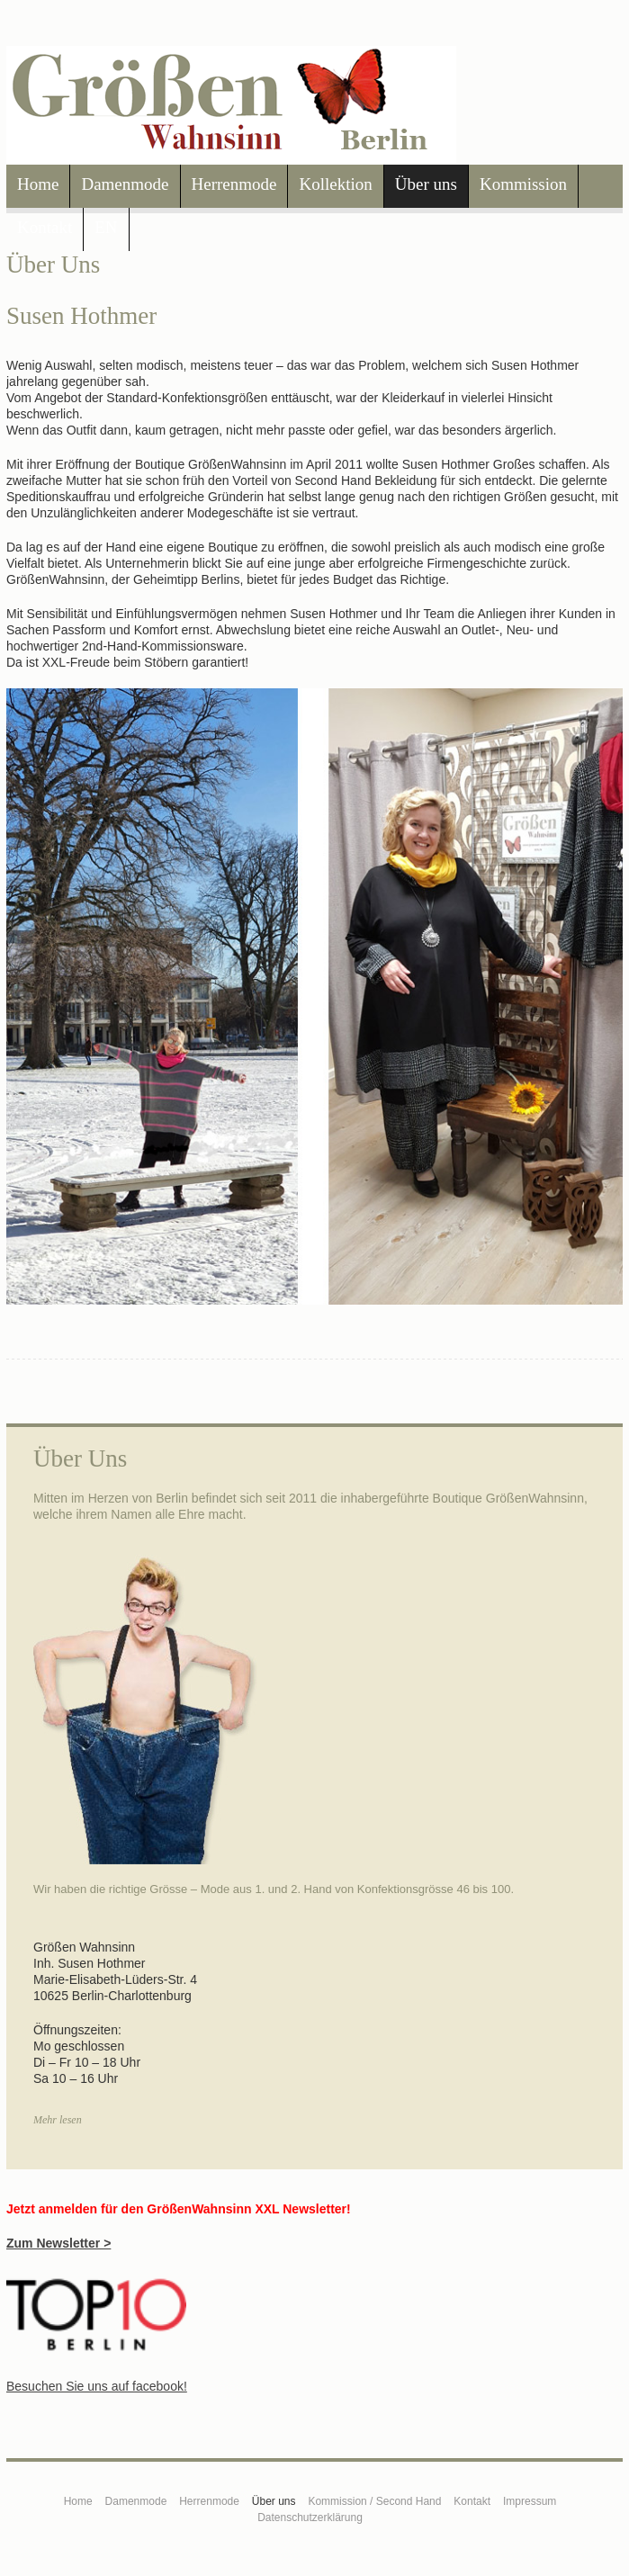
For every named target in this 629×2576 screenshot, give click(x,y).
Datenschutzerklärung (310, 2517)
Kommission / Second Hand (374, 2501)
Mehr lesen (57, 2120)
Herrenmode (234, 184)
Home (37, 184)
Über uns (426, 184)
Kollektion (335, 184)
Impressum (529, 2501)
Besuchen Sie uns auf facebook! (96, 2386)
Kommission (523, 184)
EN (105, 227)
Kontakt (44, 227)
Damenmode (124, 184)
